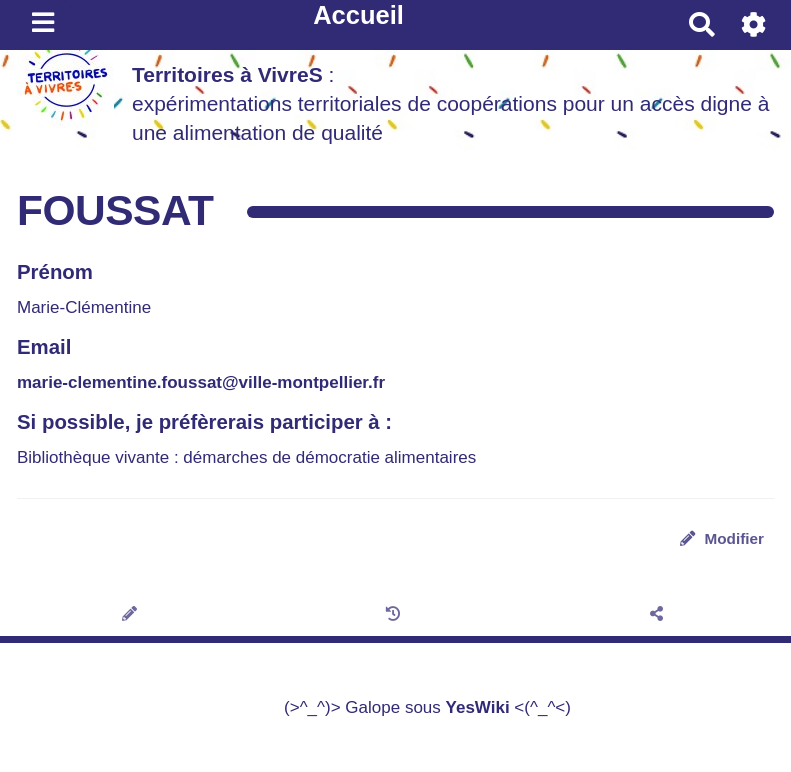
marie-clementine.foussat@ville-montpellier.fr (201, 382)
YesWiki (478, 707)
